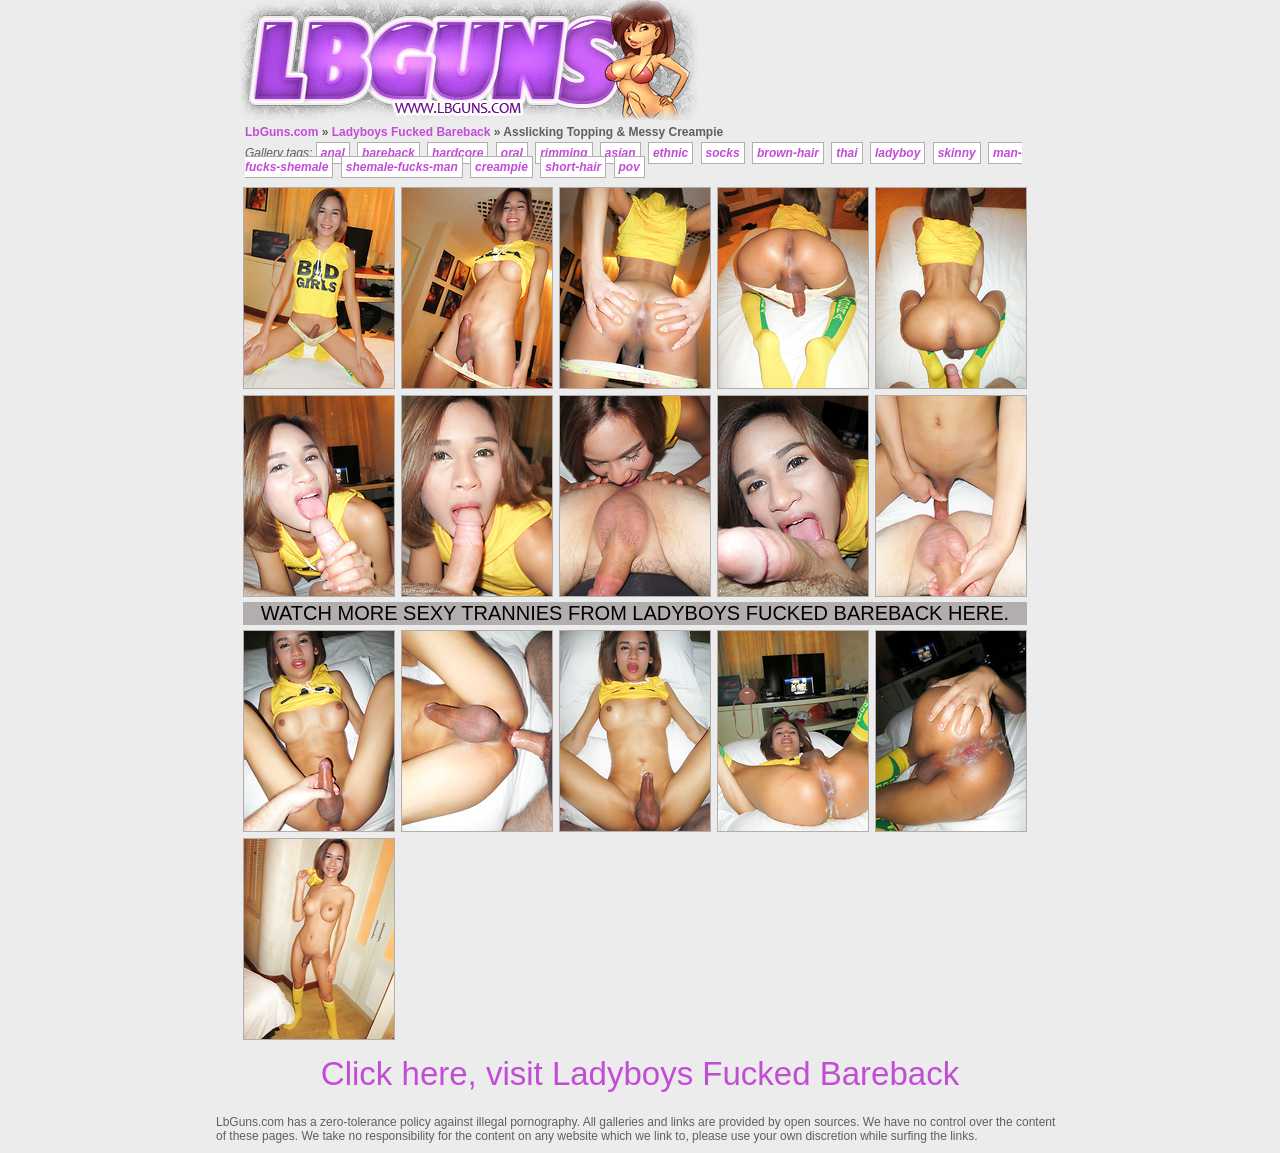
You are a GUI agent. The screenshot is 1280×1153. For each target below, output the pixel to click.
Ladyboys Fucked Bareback (411, 132)
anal (333, 153)
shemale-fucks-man (402, 167)
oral (512, 153)
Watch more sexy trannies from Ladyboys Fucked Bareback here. (635, 613)
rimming (563, 153)
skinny (957, 153)
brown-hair (788, 153)
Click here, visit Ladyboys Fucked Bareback (640, 1073)
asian (620, 153)
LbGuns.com (281, 132)
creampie (501, 167)
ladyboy (897, 153)
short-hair (573, 167)
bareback (388, 153)
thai (846, 153)
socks (723, 153)
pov (629, 167)
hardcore (457, 153)
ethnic (670, 153)
